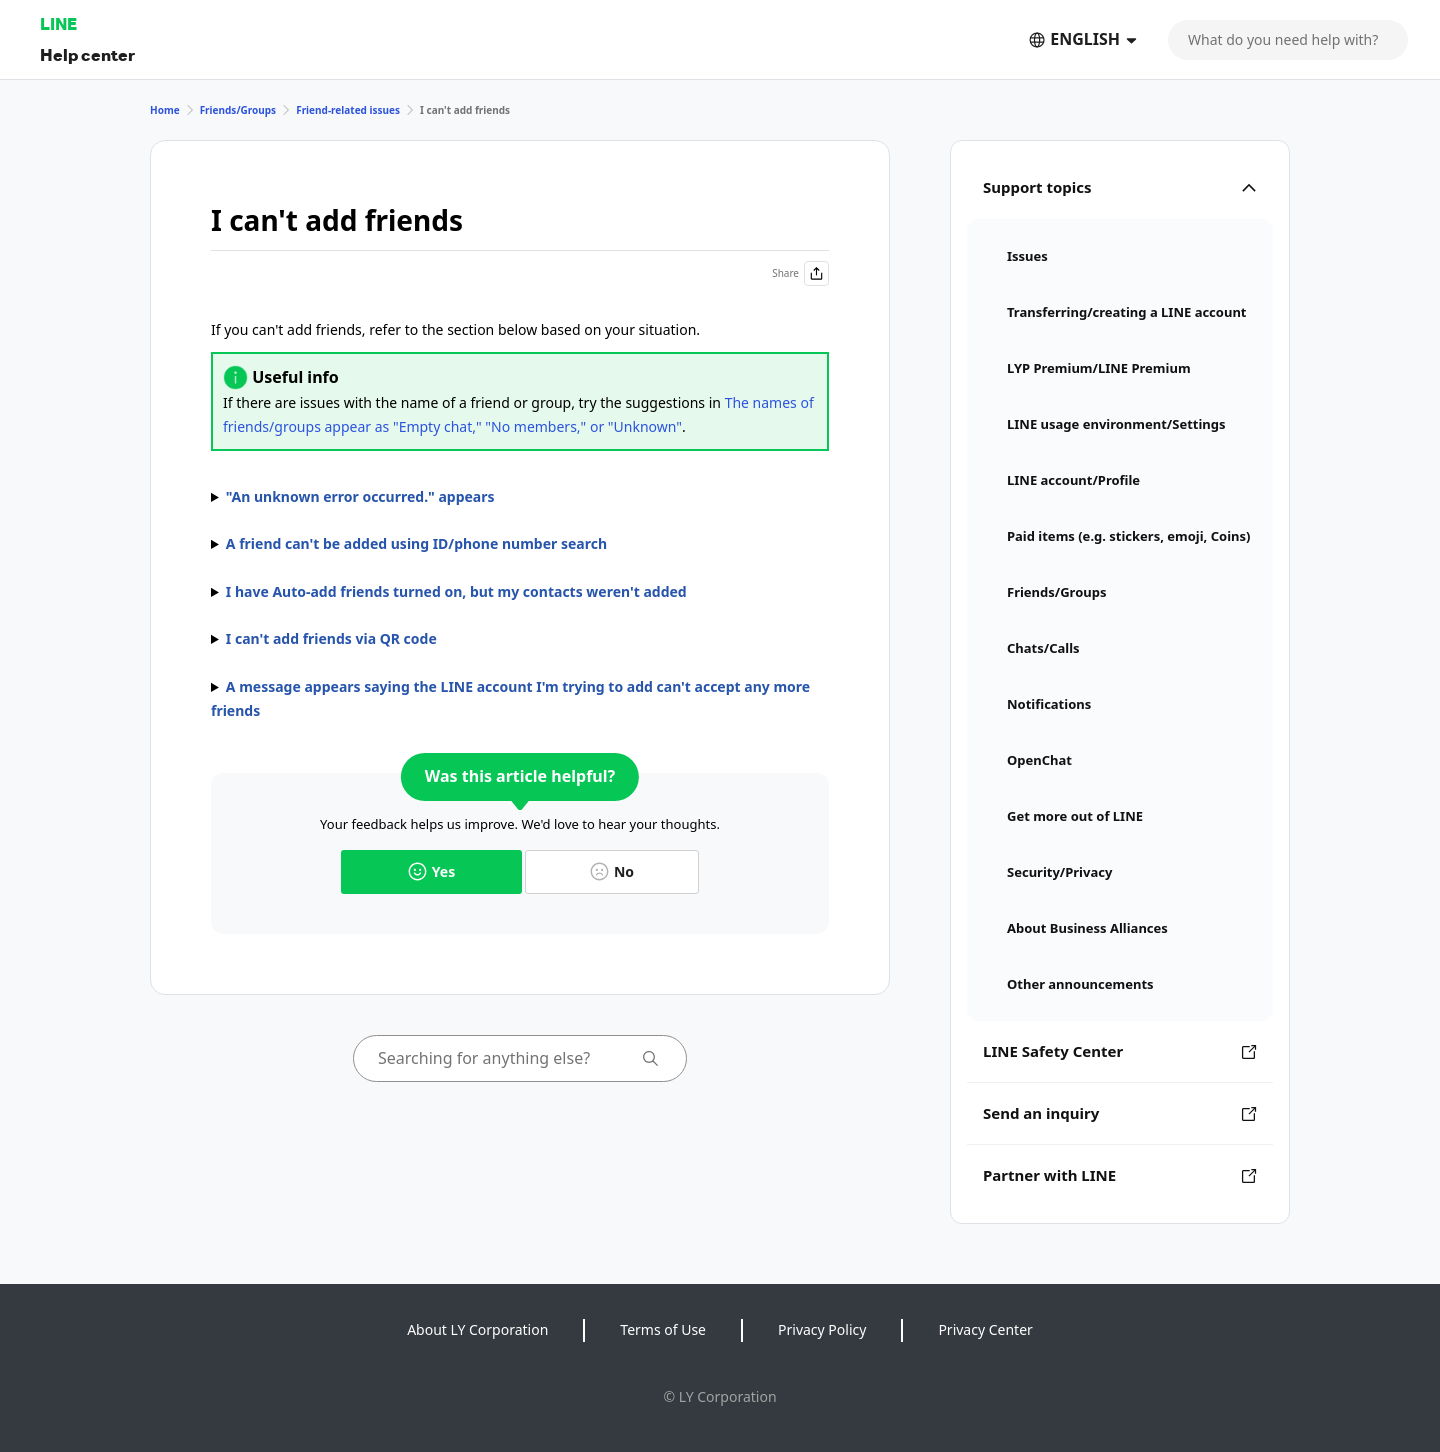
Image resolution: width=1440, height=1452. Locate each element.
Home (165, 110)
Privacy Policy (822, 1329)
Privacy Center (985, 1329)
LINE (58, 23)
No (612, 871)
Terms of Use (663, 1329)
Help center (87, 54)
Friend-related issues (348, 110)
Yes (431, 871)
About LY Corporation (477, 1329)
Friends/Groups (238, 110)
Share (800, 273)
